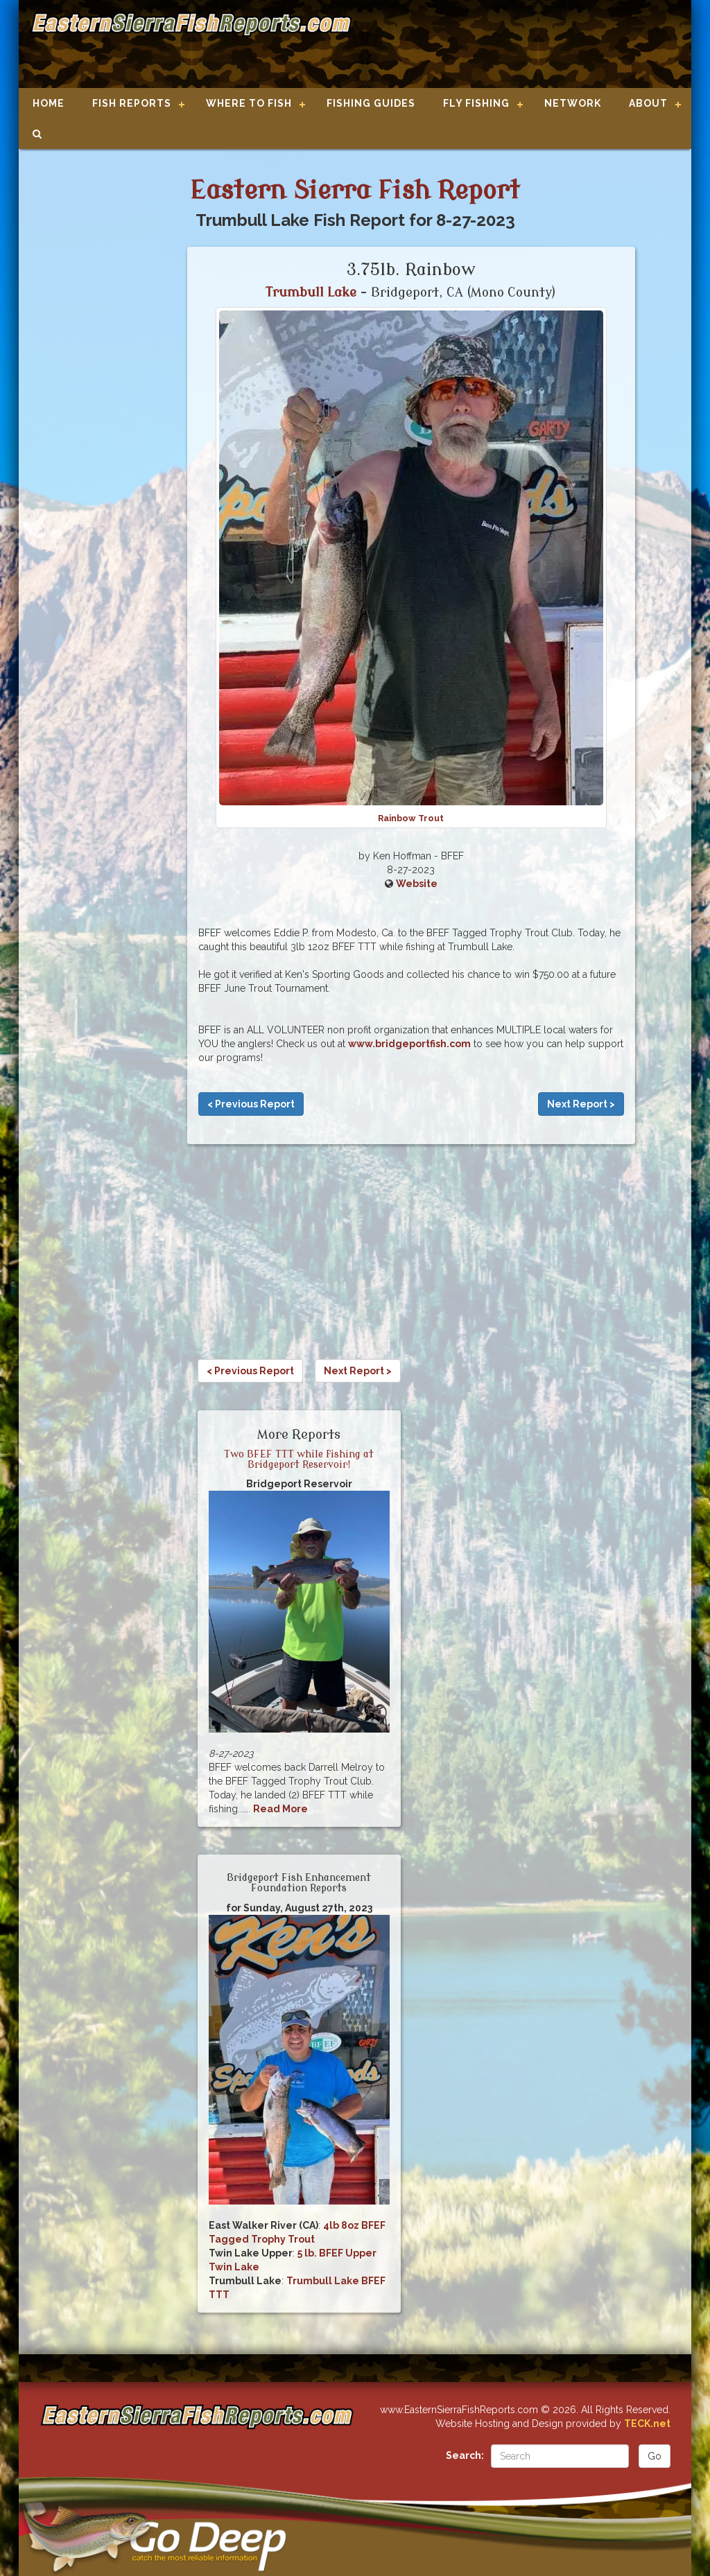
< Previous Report (251, 1104)
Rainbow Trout (411, 818)
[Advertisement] (516, 45)
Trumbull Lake (311, 292)
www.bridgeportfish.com (409, 1043)
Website (417, 883)
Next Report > (581, 1104)
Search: (465, 2455)
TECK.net (647, 2423)
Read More (280, 1808)
